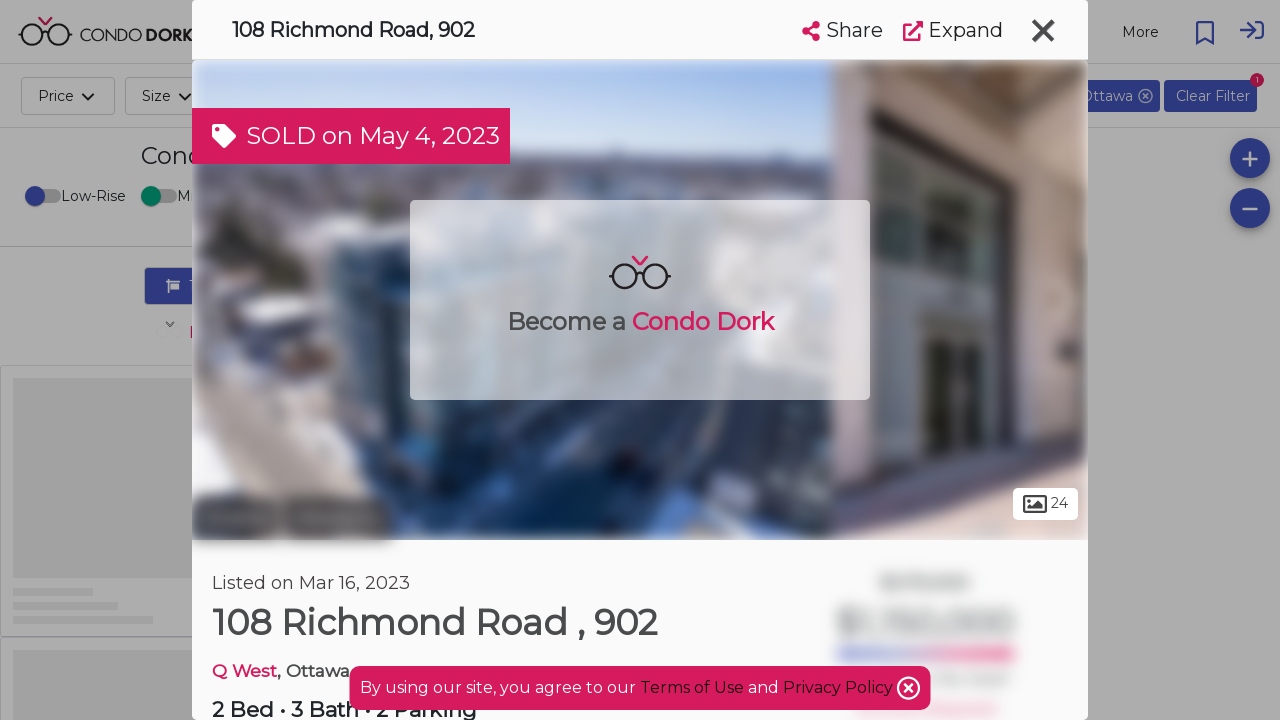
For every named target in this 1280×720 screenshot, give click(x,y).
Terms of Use (692, 687)
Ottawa (235, 518)
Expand (953, 30)
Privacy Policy (840, 687)
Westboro (337, 518)
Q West (244, 670)
